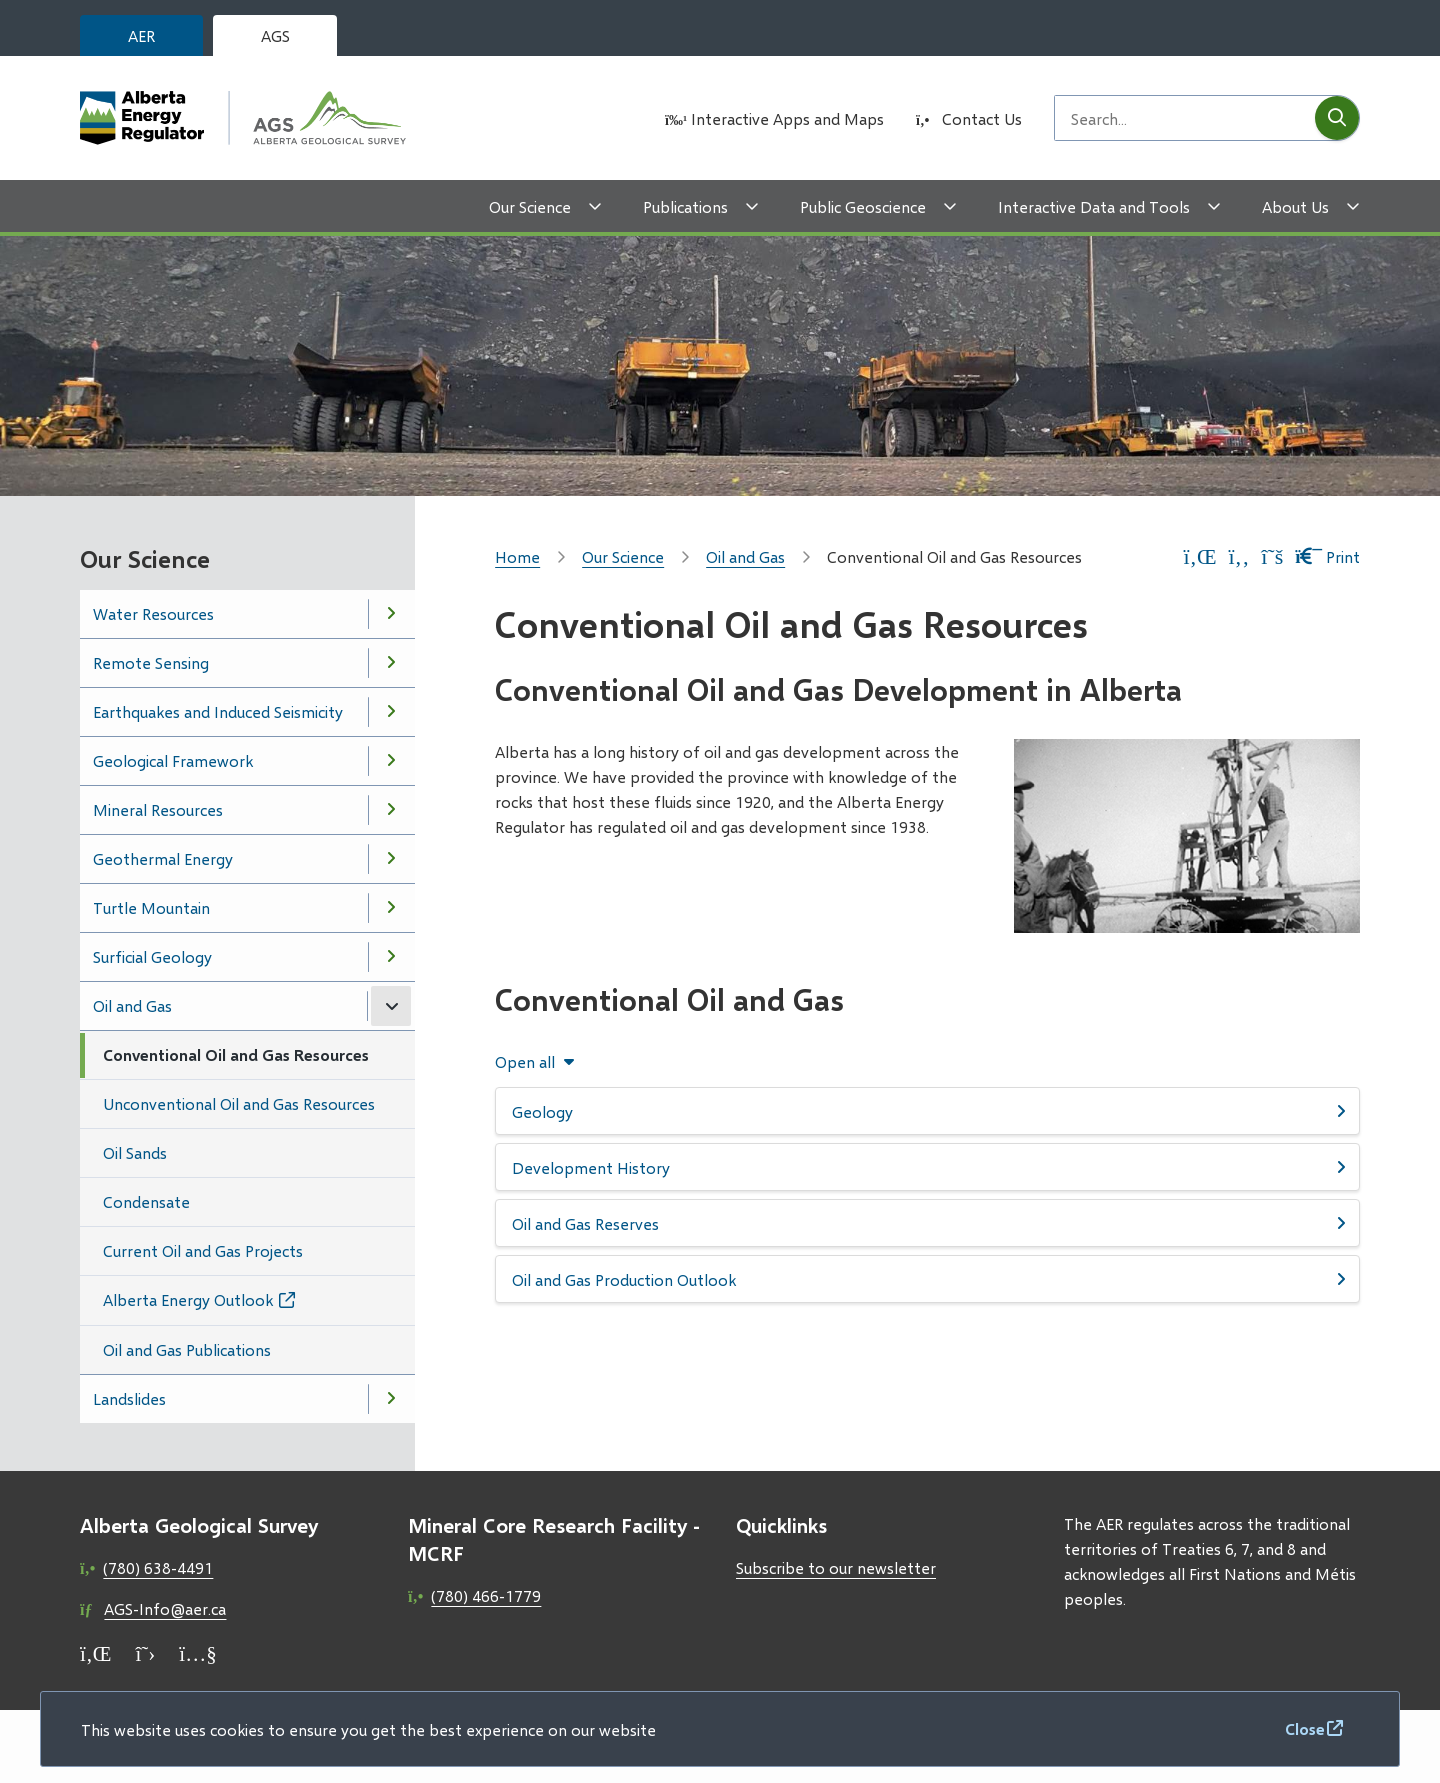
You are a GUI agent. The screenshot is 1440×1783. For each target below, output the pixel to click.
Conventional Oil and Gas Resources (236, 1054)
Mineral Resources (158, 809)
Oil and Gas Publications (187, 1349)
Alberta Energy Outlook (188, 1299)
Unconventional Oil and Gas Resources (239, 1103)
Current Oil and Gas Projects (203, 1250)
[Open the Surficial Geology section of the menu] (391, 957)
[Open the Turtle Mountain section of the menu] (391, 908)
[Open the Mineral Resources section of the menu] (391, 810)
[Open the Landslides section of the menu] (391, 1399)
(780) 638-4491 (158, 1567)
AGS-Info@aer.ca (165, 1608)
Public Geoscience (863, 206)
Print (1327, 556)
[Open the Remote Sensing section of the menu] (391, 663)
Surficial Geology (152, 956)
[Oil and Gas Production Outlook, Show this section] (927, 1279)
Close (1305, 1728)
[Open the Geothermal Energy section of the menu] (391, 859)
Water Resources (153, 613)
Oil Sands (135, 1152)
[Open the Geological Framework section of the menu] (391, 761)
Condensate (146, 1201)
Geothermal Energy (163, 858)
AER (141, 35)
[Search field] (1185, 118)
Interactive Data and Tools (1094, 206)
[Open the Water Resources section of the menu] (391, 614)
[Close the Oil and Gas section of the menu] (391, 1006)
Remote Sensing (151, 662)
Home (517, 556)
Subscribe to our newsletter (836, 1567)
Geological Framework (173, 760)
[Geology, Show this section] (927, 1111)
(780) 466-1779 (486, 1595)
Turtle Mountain (151, 907)
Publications (685, 206)
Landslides (129, 1398)
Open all (525, 1062)
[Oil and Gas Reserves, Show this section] (927, 1223)
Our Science (530, 206)
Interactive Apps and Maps (787, 118)
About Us (1295, 206)
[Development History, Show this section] (927, 1167)
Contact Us (982, 118)
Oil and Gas (132, 1005)
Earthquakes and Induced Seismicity (218, 711)
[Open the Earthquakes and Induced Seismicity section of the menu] (391, 712)
